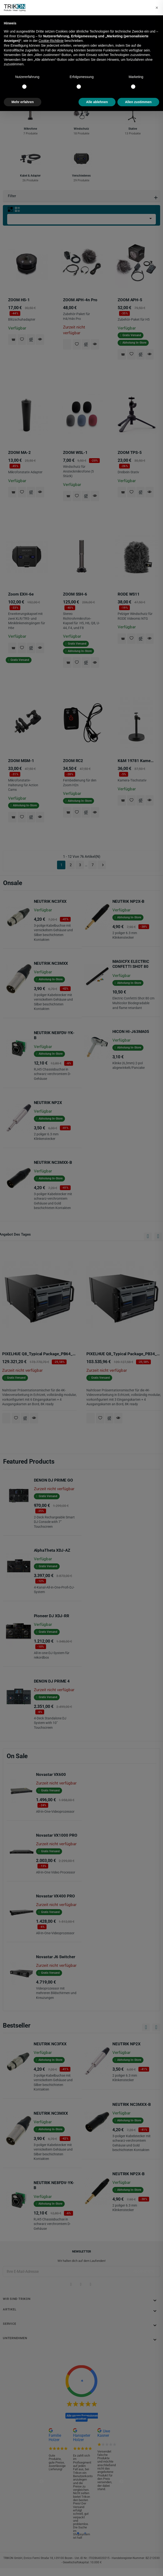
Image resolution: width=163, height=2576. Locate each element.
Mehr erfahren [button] (22, 102)
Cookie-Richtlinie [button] (50, 41)
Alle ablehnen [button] (97, 102)
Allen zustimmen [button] (138, 102)
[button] (157, 7)
